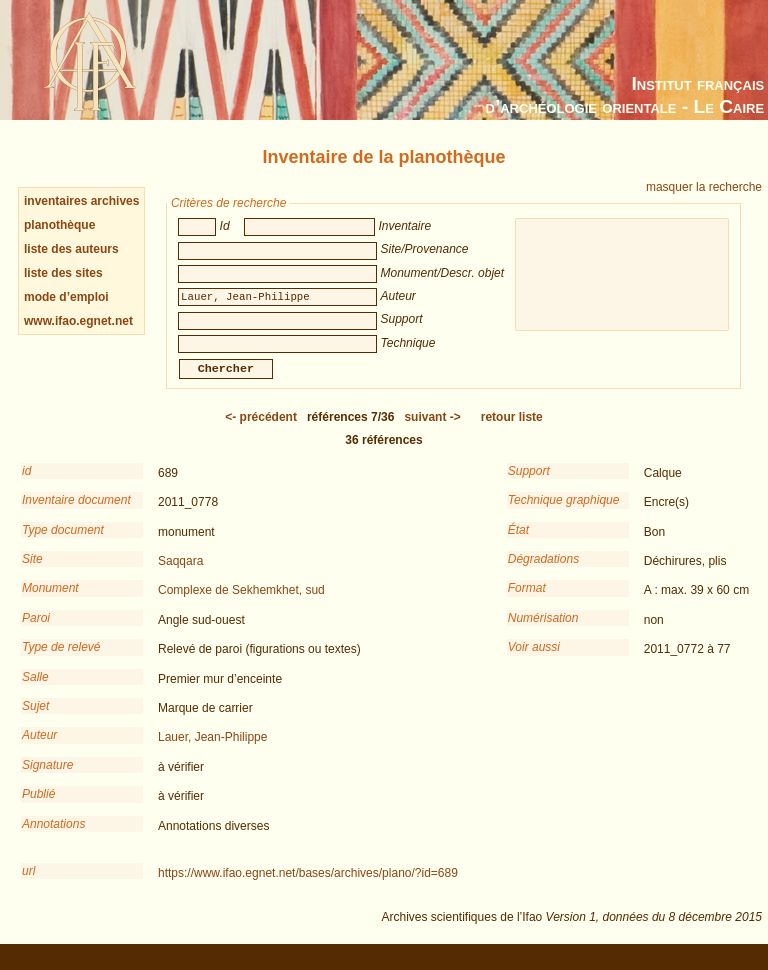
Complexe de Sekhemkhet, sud (241, 604)
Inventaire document (76, 514)
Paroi (36, 632)
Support (529, 485)
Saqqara (180, 575)
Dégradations (543, 573)
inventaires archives (81, 201)
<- (261, 431)
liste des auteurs (71, 249)
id (26, 485)
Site (32, 573)
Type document (63, 544)
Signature (47, 779)
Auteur (39, 749)
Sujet (35, 720)
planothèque (59, 225)
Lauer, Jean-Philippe (212, 751)
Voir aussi (534, 661)
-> (432, 431)
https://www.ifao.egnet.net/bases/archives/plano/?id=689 (308, 887)
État (518, 544)
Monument (50, 602)
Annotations (53, 838)
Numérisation (543, 632)
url (28, 885)
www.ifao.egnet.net (78, 321)
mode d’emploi (66, 297)
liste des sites (63, 273)
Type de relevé (61, 661)
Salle (35, 691)
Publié (38, 808)
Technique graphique (564, 514)
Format (527, 602)
